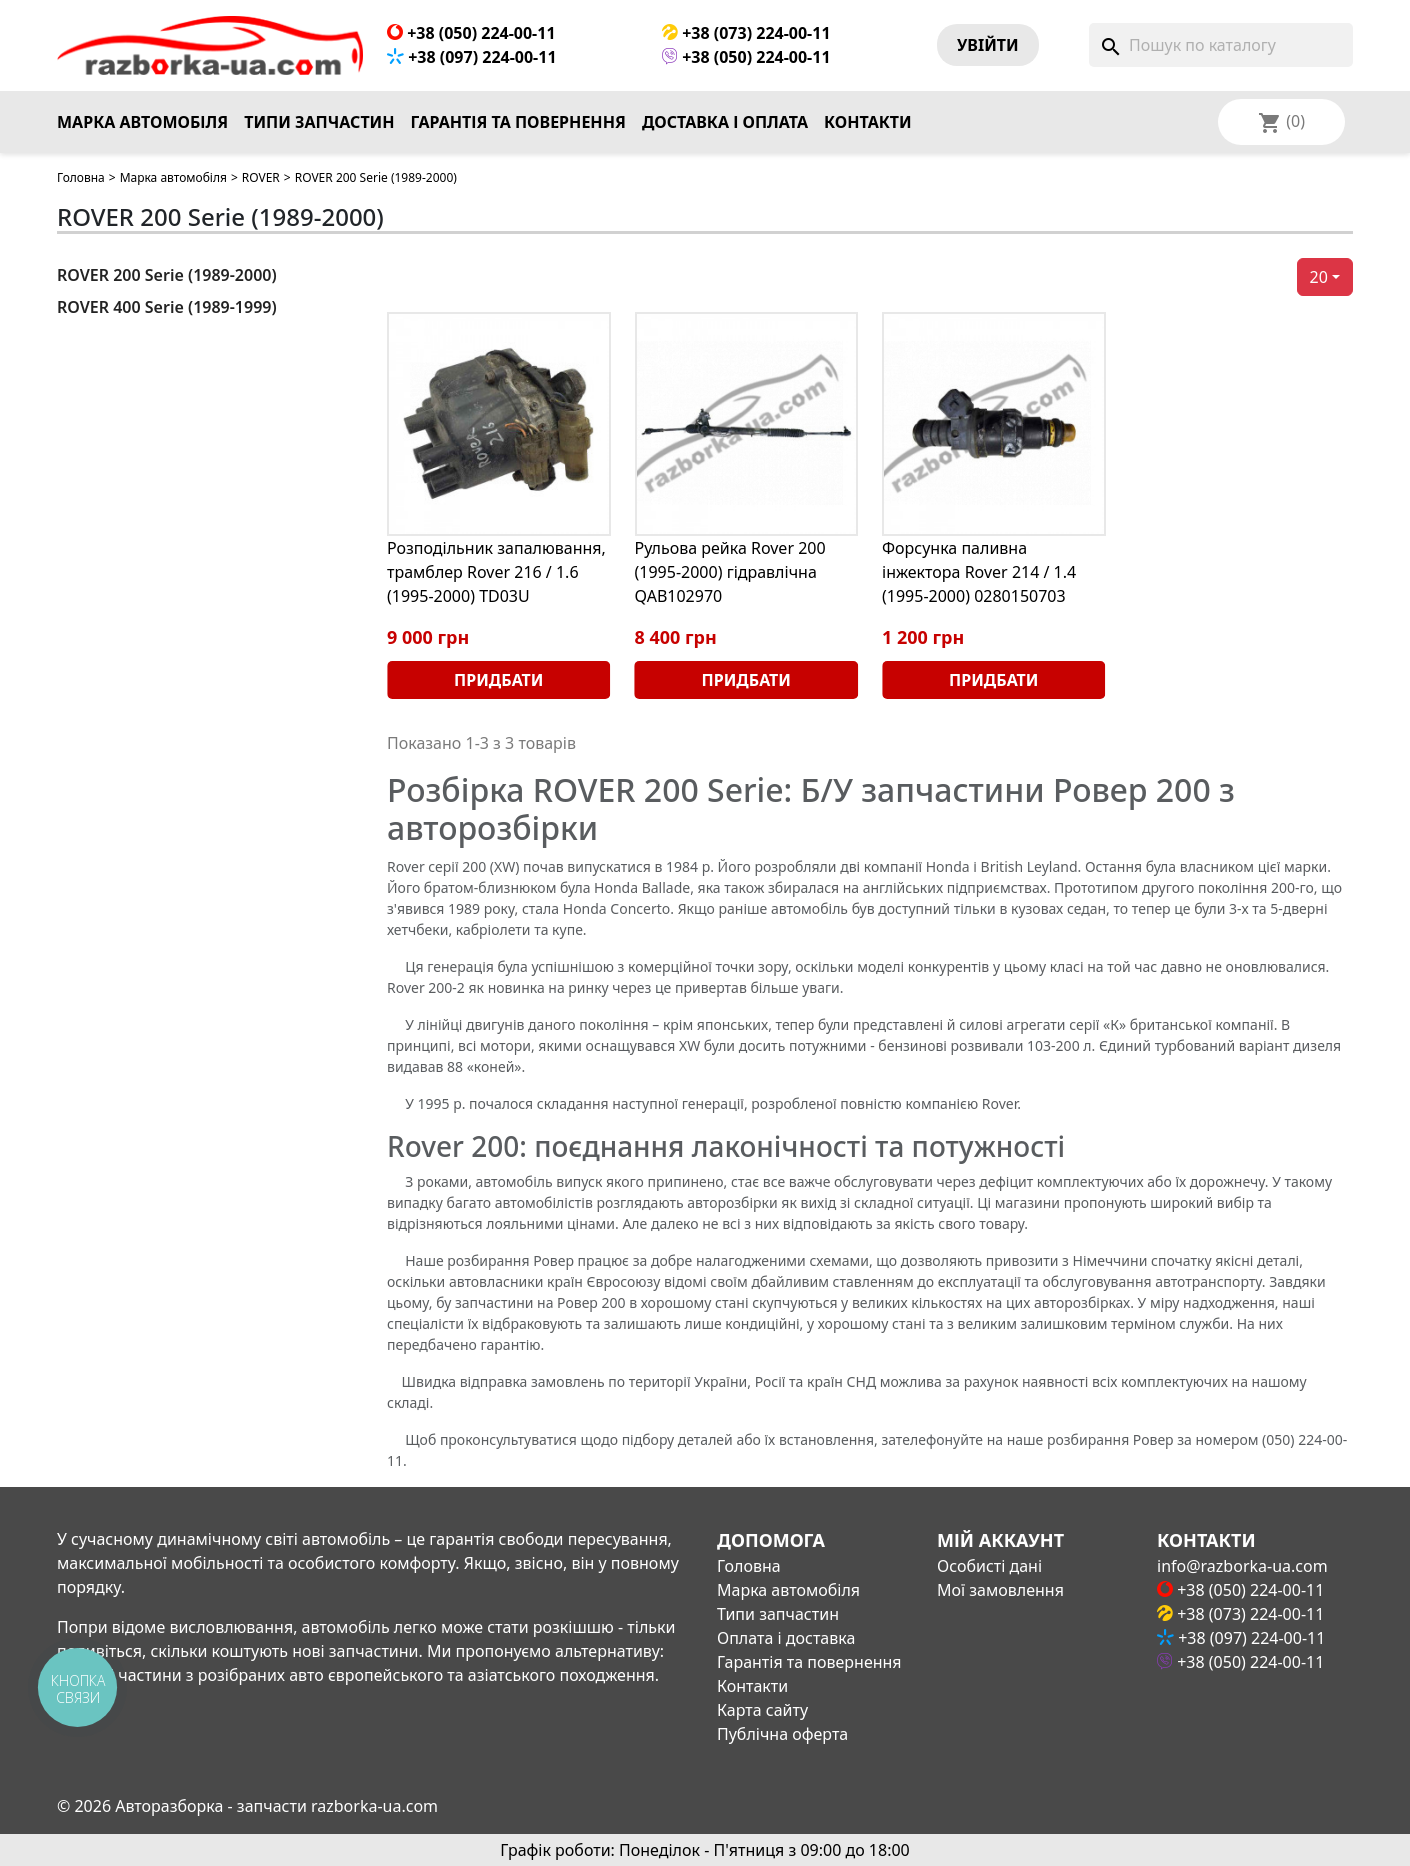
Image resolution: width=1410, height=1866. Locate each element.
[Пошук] (1221, 45)
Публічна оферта (782, 1734)
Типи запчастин (319, 122)
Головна (81, 177)
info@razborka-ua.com (1242, 1566)
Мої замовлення (1000, 1590)
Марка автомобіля (142, 122)
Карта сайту (762, 1710)
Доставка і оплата (725, 122)
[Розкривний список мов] (1308, 122)
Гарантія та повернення (518, 122)
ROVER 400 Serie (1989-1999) (167, 307)
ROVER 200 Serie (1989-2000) (167, 275)
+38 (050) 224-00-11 (471, 33)
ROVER (261, 177)
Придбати (498, 680)
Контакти (868, 122)
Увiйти (988, 45)
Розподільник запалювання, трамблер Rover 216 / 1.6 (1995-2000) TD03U (496, 572)
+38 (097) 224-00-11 (472, 57)
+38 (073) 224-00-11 (746, 33)
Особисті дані (989, 1566)
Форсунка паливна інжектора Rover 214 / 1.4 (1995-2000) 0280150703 (979, 572)
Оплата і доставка (786, 1638)
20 (1319, 277)
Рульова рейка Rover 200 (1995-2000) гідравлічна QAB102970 (730, 572)
